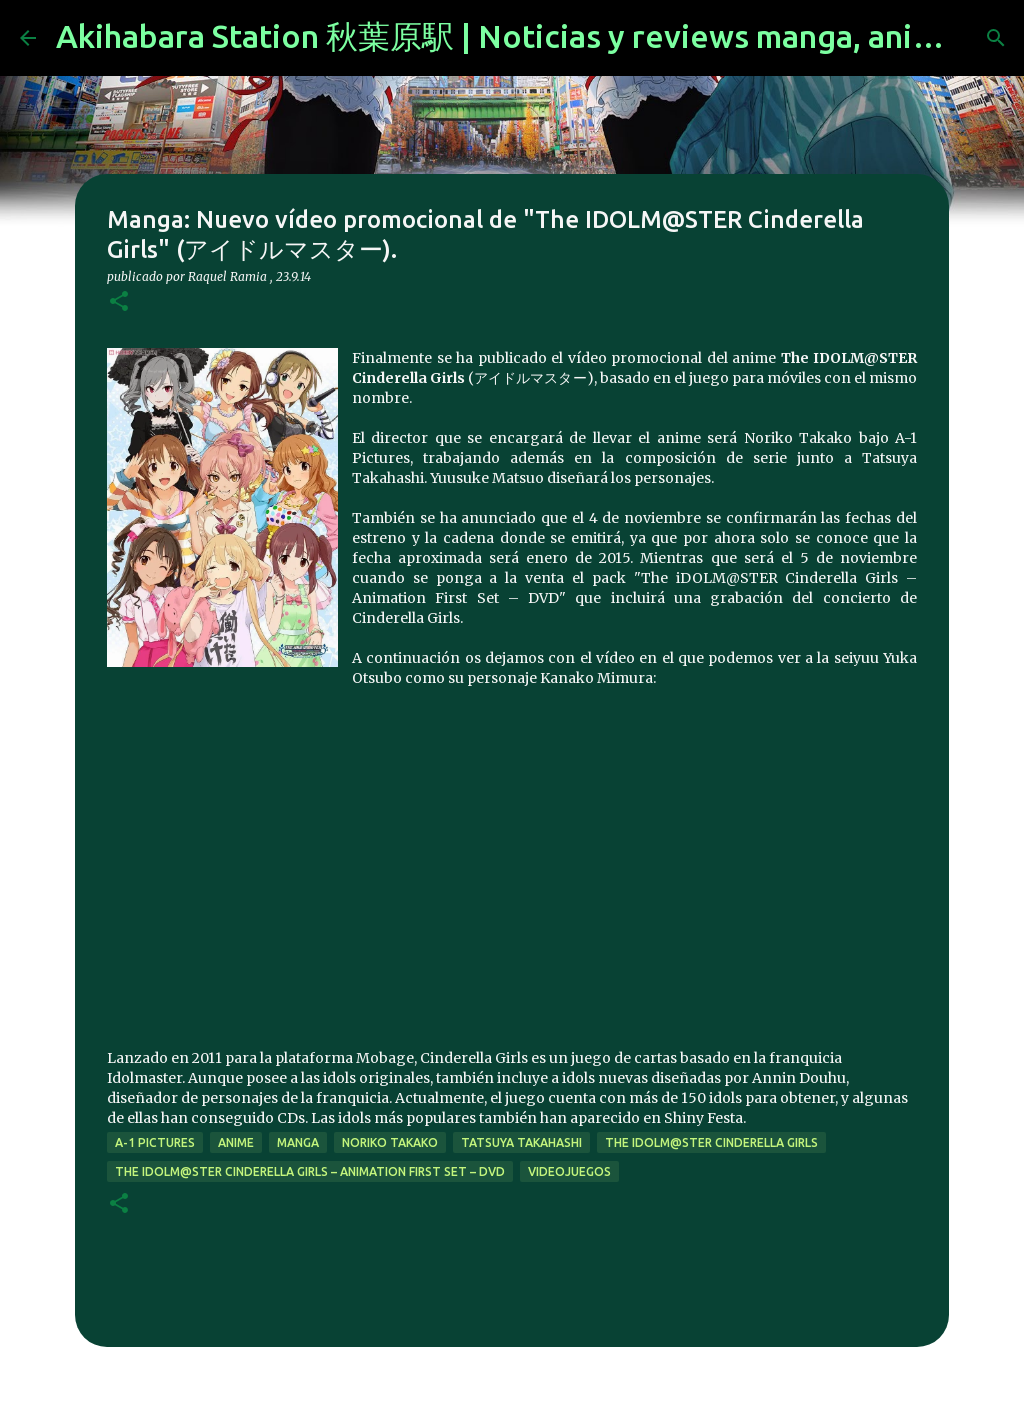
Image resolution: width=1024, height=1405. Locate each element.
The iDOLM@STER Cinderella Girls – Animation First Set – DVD (310, 1171)
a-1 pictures (155, 1142)
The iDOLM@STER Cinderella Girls (711, 1142)
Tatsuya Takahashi (521, 1142)
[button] (119, 302)
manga (298, 1142)
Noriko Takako (390, 1142)
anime (236, 1142)
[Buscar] (996, 38)
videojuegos (569, 1171)
